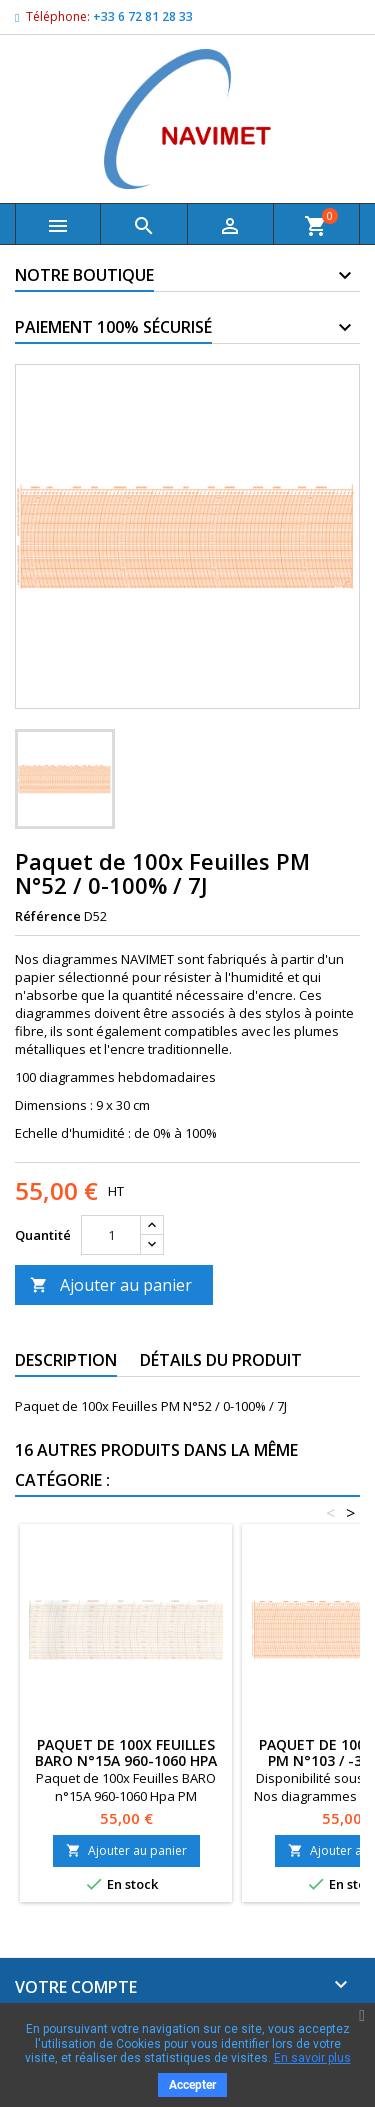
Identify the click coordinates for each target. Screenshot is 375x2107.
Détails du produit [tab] (221, 1360)
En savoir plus (312, 2058)
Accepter (192, 2085)
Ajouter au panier (111, 1285)
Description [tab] (66, 1360)
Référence (48, 916)
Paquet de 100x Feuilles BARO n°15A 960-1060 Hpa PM (126, 1760)
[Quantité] (111, 1235)
